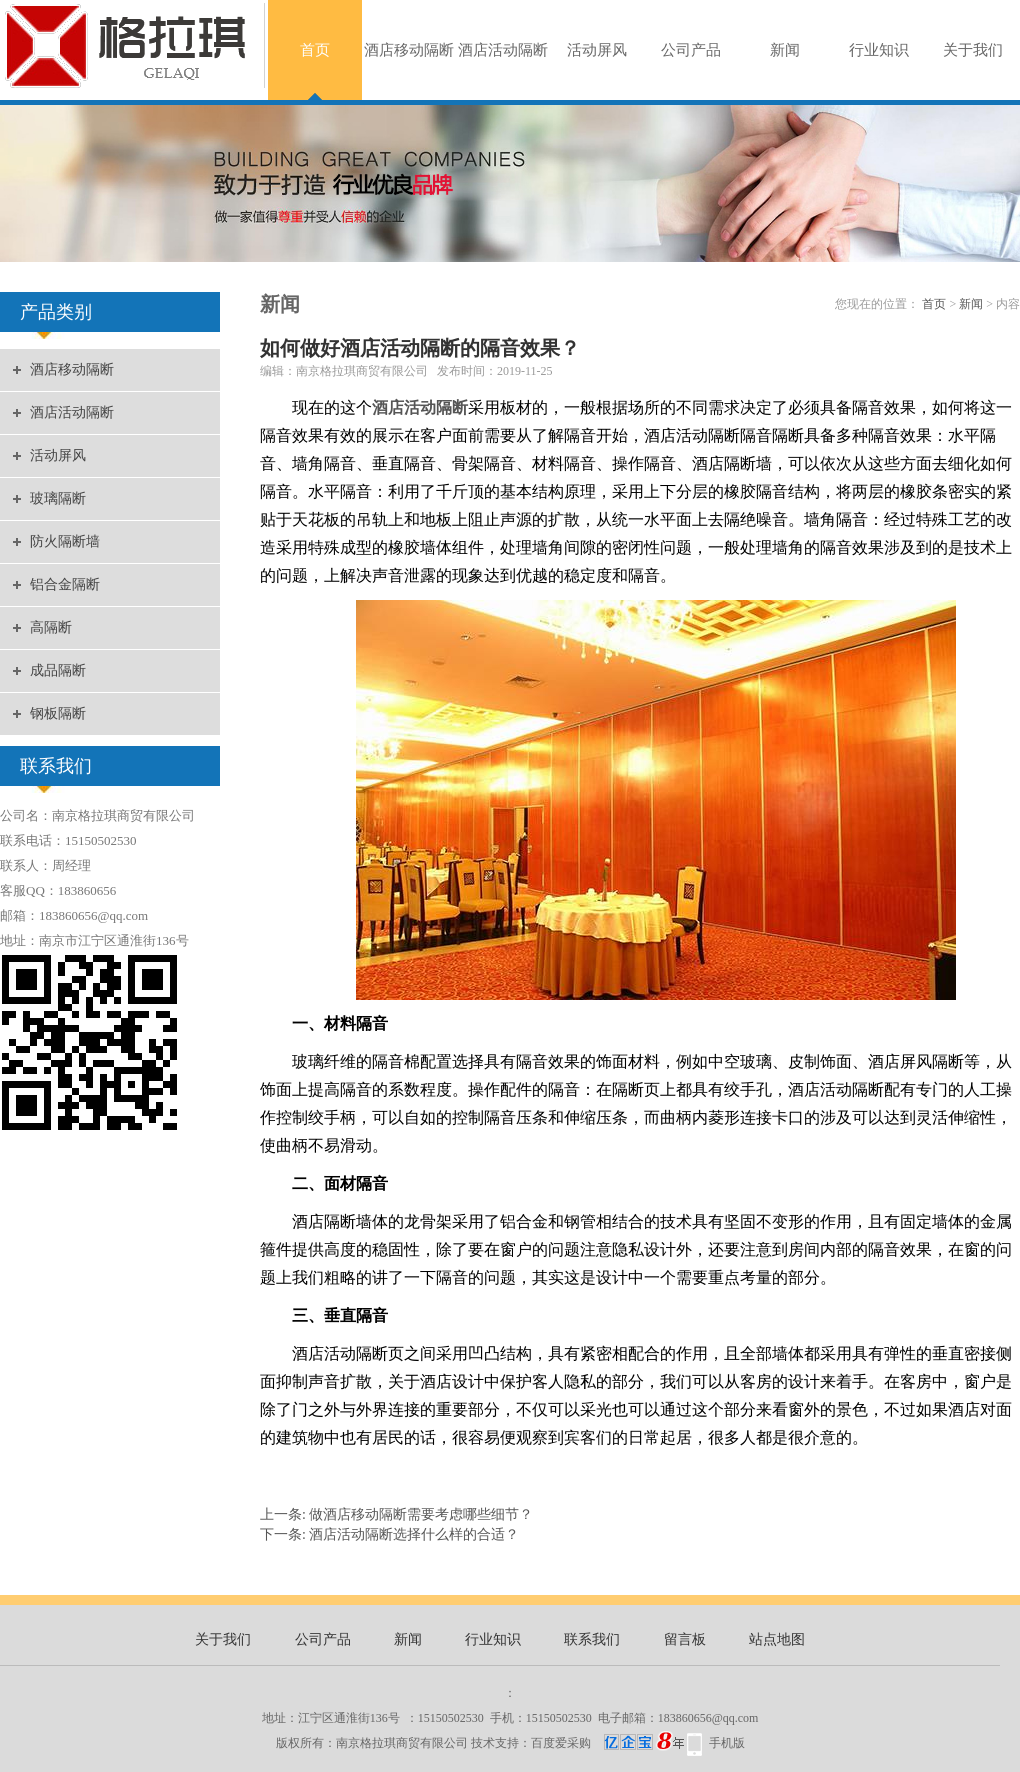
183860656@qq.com (708, 1718)
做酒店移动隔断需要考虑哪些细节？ (421, 1514)
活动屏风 (597, 50)
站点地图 (777, 1639)
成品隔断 (58, 670)
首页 (315, 50)
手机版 (727, 1743)
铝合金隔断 (65, 584)
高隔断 (51, 627)
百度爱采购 (607, 1743)
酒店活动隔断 (503, 50)
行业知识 (879, 50)
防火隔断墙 (65, 541)
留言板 (685, 1639)
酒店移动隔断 (409, 50)
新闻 (785, 50)
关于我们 (973, 50)
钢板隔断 (58, 713)
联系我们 (592, 1639)
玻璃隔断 (58, 498)
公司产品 (691, 50)
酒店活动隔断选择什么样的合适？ (414, 1534)
